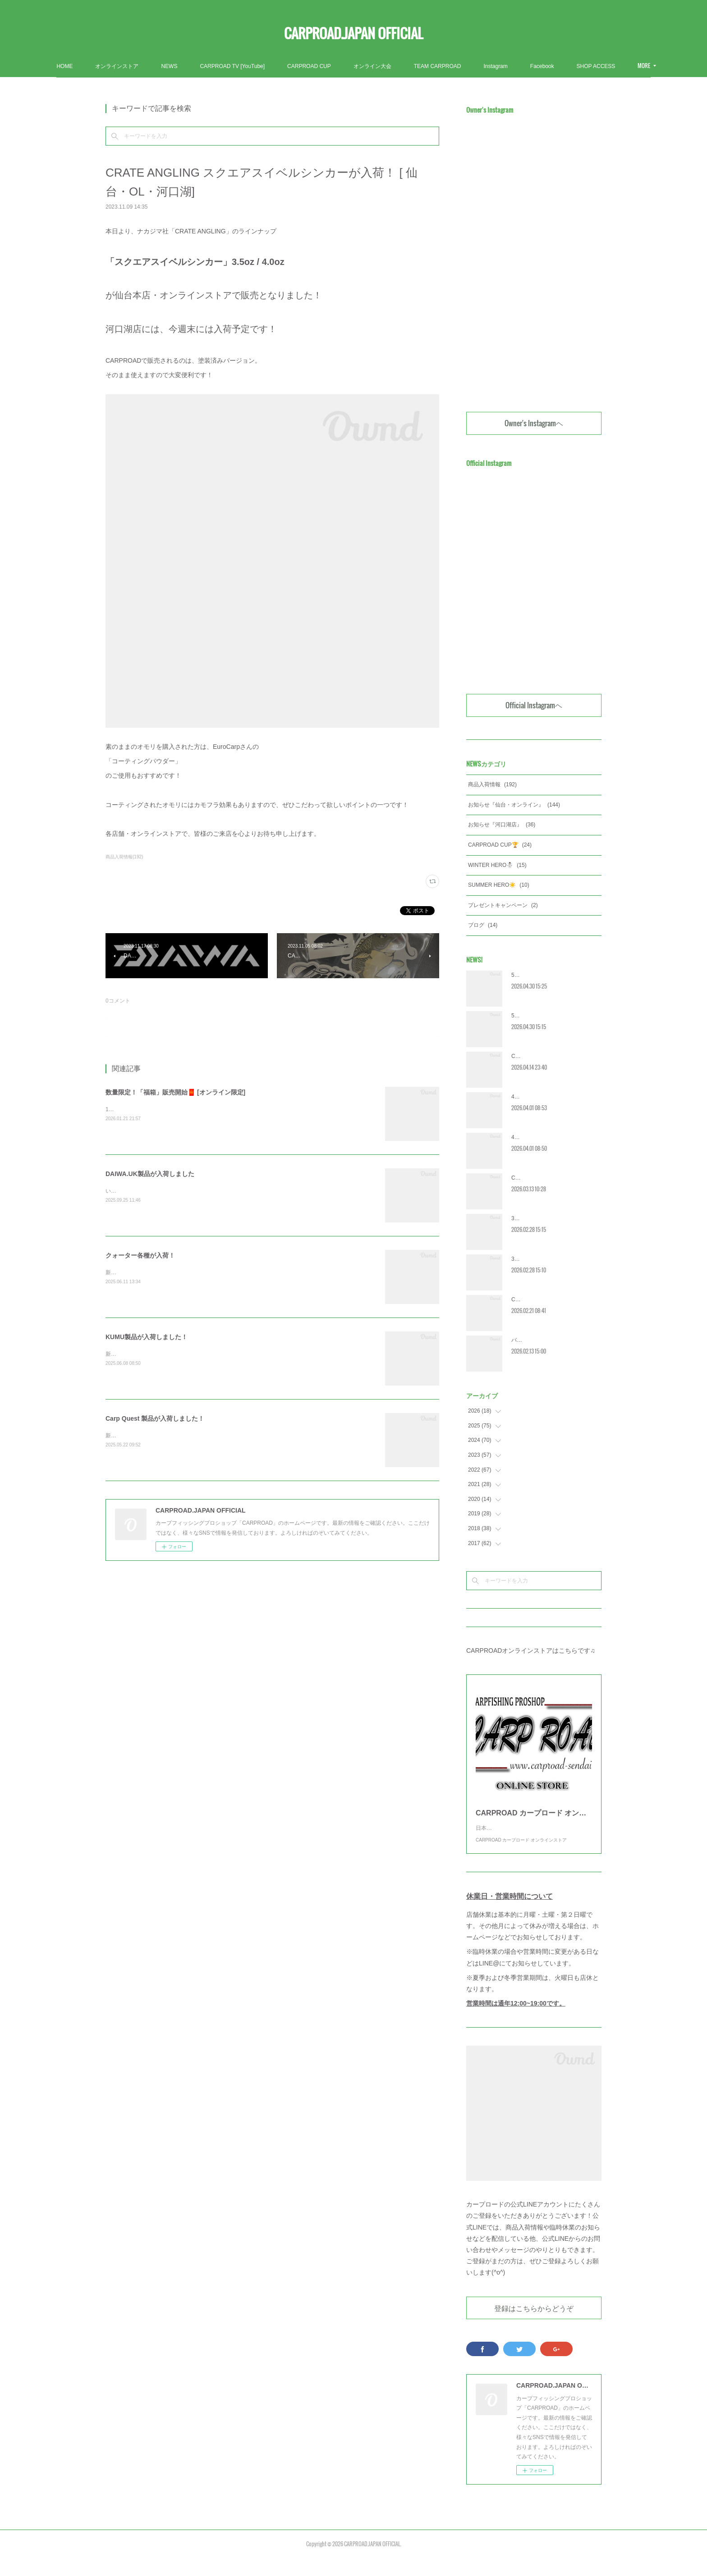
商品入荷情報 (492, 784)
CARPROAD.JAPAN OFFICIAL (353, 33)
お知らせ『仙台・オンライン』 (514, 805)
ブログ (482, 925)
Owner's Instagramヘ (534, 423)
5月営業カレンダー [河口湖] (544, 975)
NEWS (220, 66)
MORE (587, 65)
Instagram (546, 66)
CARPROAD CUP (360, 66)
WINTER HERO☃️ (497, 865)
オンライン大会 (423, 66)
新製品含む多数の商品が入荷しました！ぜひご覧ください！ (179, 1354)
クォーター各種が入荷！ (140, 1255)
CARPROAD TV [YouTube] (283, 66)
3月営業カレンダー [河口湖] (544, 1218)
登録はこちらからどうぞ (534, 2326)
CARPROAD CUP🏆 (500, 845)
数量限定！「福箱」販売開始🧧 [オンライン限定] (175, 1092)
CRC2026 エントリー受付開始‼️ (549, 1178)
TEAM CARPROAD (488, 66)
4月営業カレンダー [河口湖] (544, 1097)
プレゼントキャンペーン (503, 905)
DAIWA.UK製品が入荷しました (150, 1173)
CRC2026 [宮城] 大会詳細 (542, 1056)
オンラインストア (167, 66)
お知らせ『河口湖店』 (501, 824)
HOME (115, 66)
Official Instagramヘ (533, 705)
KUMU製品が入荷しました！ (147, 1336)
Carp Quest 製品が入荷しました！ (155, 1418)
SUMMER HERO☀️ (498, 885)
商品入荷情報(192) (124, 856)
